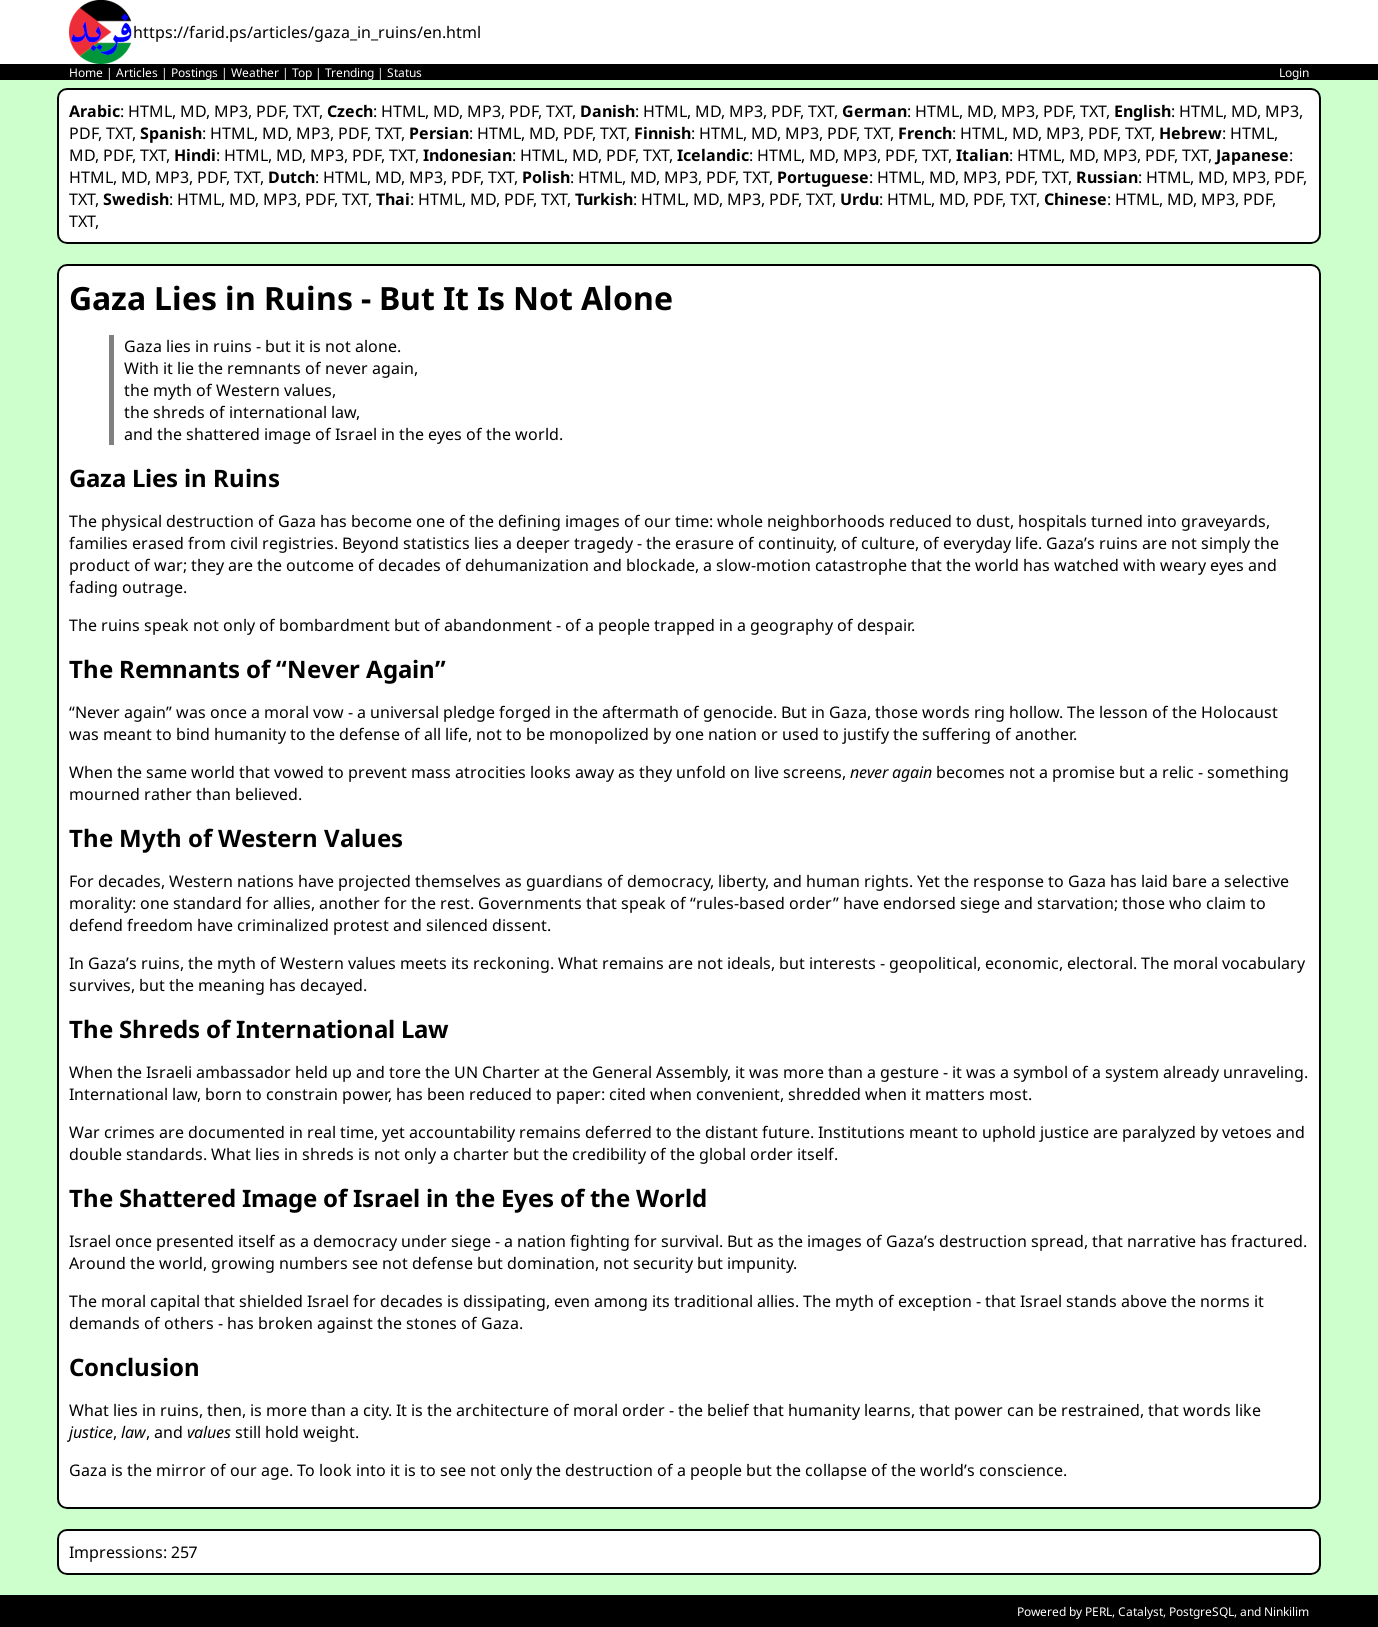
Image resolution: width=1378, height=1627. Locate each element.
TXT (306, 111)
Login (1294, 72)
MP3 (231, 111)
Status (404, 72)
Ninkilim (1286, 1611)
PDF (270, 111)
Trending (349, 72)
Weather (255, 72)
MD (193, 111)
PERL (1098, 1611)
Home (86, 72)
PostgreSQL (1201, 1611)
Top (302, 72)
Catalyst (1140, 1611)
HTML (150, 111)
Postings (194, 72)
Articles (137, 72)
